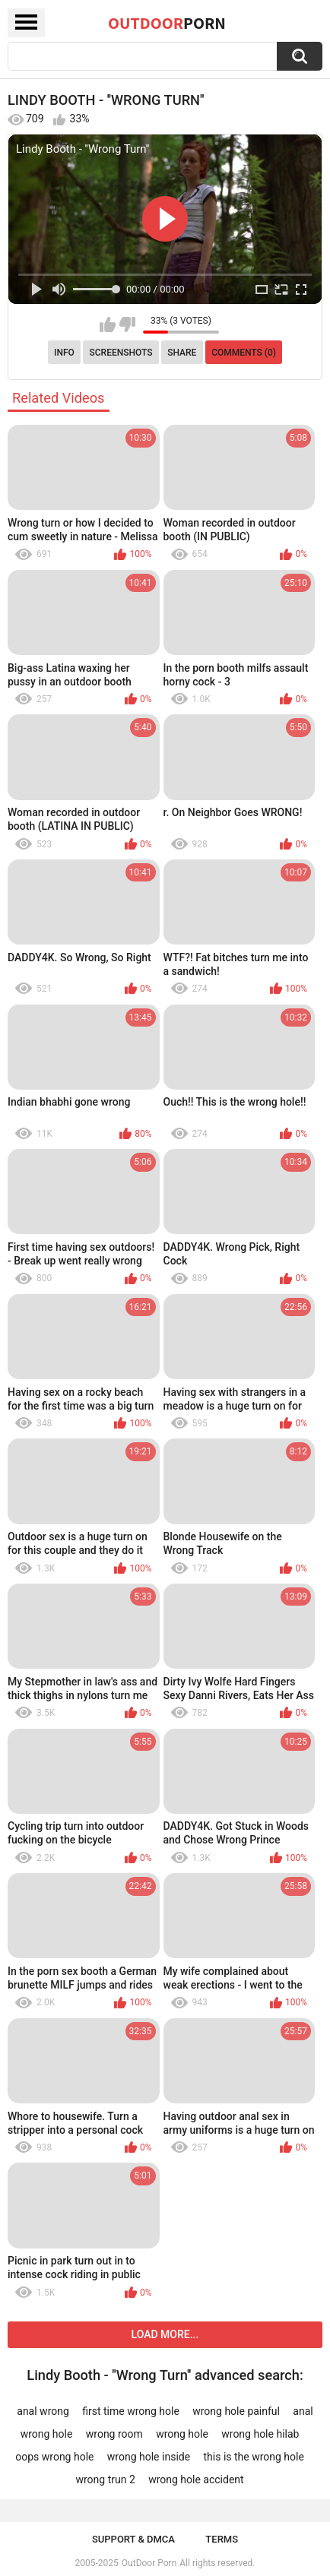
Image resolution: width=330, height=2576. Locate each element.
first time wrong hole (130, 2411)
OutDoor (167, 22)
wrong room (114, 2434)
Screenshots (121, 352)
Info (64, 352)
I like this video (108, 324)
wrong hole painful (236, 2411)
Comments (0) (243, 352)
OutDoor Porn (149, 2563)
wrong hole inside (148, 2457)
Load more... (165, 2334)
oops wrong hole (54, 2457)
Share (181, 352)
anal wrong (43, 2411)
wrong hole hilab (260, 2434)
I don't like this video (127, 324)
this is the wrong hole (253, 2457)
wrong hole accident (195, 2479)
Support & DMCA (133, 2539)
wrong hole (182, 2434)
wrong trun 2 (105, 2479)
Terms (221, 2539)
